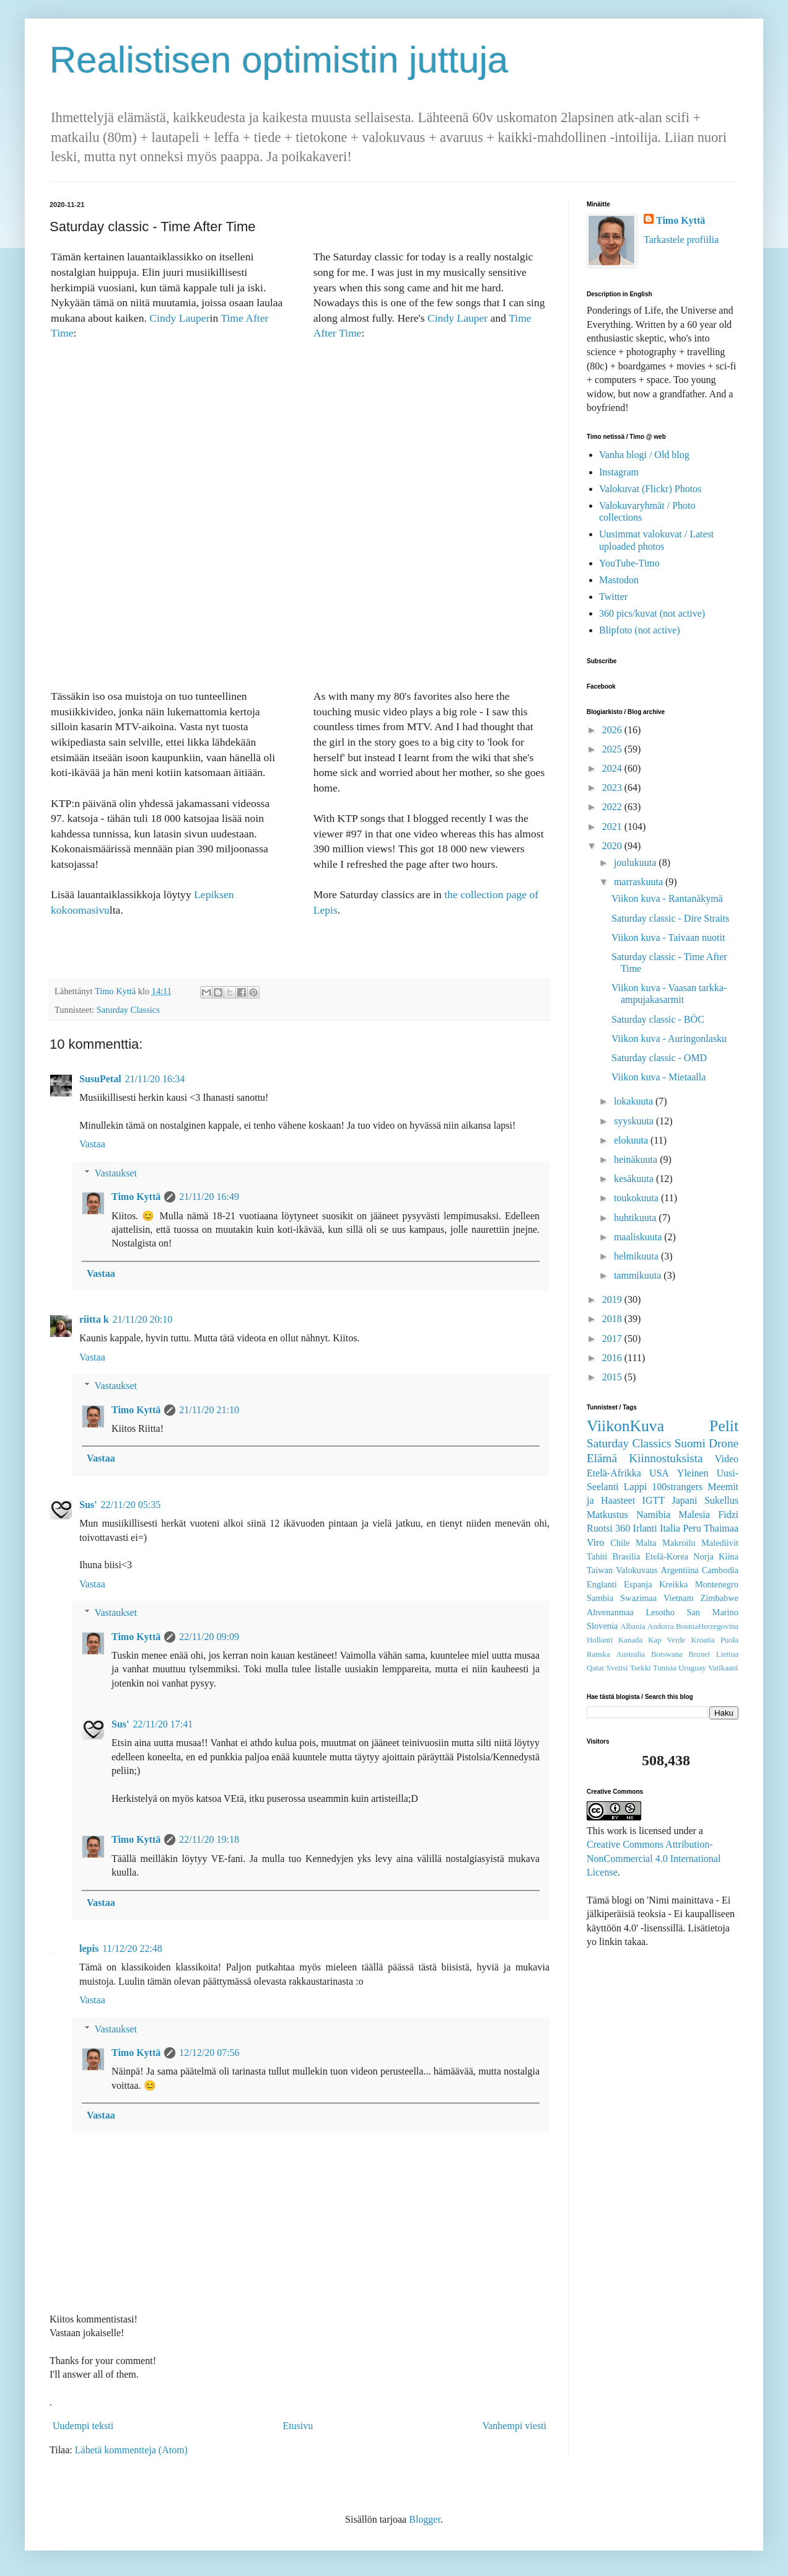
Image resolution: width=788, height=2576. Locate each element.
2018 (613, 1318)
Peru (692, 1528)
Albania (633, 1626)
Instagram (619, 472)
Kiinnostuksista (666, 1458)
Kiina (728, 1556)
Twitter (613, 596)
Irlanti (645, 1528)
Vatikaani (723, 1668)
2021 (613, 826)
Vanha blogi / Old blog (644, 454)
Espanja (638, 1584)
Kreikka (673, 1584)
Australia (630, 1654)
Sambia (600, 1598)
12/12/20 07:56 (209, 2052)
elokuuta (632, 1140)
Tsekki (640, 1668)
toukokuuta (637, 1198)
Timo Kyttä (136, 1196)
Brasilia (627, 1556)
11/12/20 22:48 (132, 1948)
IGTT (653, 1500)
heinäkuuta (637, 1159)
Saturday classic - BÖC (657, 1019)
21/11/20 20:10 (143, 1319)
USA (659, 1473)
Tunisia (664, 1668)
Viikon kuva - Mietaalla (658, 1077)
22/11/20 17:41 (163, 1724)
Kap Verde (666, 1640)
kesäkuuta (635, 1178)
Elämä (602, 1458)
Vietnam (678, 1598)
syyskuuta (635, 1121)
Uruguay (692, 1668)
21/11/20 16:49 (209, 1196)
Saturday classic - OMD (659, 1057)
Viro (595, 1542)
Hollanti (600, 1640)
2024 (613, 768)
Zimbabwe (719, 1598)
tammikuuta (638, 1275)
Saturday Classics (128, 1010)
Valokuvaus (636, 1570)
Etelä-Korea (666, 1556)
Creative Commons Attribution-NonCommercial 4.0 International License (653, 1858)
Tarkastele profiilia (681, 239)
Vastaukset (116, 1173)
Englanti (602, 1584)
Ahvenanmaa (610, 1612)
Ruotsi (600, 1528)
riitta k (94, 1319)
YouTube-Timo (629, 563)
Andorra (660, 1626)
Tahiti (597, 1556)
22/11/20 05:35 (130, 1504)
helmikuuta (637, 1256)
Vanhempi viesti (514, 2425)
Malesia (694, 1514)
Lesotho (660, 1612)
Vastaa (92, 1144)
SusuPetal (100, 1079)
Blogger (424, 2519)
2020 (613, 845)
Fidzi (728, 1514)
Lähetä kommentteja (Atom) (131, 2450)
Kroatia (702, 1640)
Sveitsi (617, 1668)
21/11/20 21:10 (209, 1410)
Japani (685, 1500)
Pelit (723, 1426)
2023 (613, 787)
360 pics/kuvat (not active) (652, 613)
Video (726, 1458)
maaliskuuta (639, 1237)
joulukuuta (636, 862)
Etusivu (297, 2425)
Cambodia (720, 1570)
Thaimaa (721, 1528)
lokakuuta (634, 1101)
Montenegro (716, 1584)
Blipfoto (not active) (639, 630)
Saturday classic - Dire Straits (670, 918)
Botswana (666, 1654)
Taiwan (600, 1570)
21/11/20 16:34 (155, 1079)
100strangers (677, 1486)
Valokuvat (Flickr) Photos (650, 488)
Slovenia (602, 1626)
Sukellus (721, 1500)
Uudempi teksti (83, 2425)
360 (622, 1528)
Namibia (653, 1514)
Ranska (598, 1654)
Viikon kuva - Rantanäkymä (667, 898)
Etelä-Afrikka (614, 1473)
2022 (613, 806)
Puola (729, 1640)
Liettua (727, 1654)
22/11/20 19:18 (209, 1839)
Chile (619, 1543)
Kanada (630, 1640)
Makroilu (679, 1543)
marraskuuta (639, 881)
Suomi (690, 1443)
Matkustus (607, 1514)
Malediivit (719, 1543)
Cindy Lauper (179, 318)
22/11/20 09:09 (209, 1636)
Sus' (88, 1504)
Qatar (595, 1668)
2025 (613, 749)
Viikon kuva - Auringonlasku (669, 1038)
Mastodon (619, 580)
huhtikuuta (636, 1217)
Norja (703, 1556)
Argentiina (679, 1570)
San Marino (712, 1612)
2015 (613, 1377)
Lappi (635, 1486)
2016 (613, 1357)
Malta (646, 1543)
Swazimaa (638, 1598)
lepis (88, 1948)
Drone (723, 1443)
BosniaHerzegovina (707, 1626)
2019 (613, 1299)
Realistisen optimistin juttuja (279, 60)
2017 (613, 1338)
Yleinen (693, 1473)
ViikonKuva (625, 1426)
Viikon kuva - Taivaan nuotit (668, 937)
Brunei (699, 1654)
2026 (613, 730)
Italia (670, 1528)
